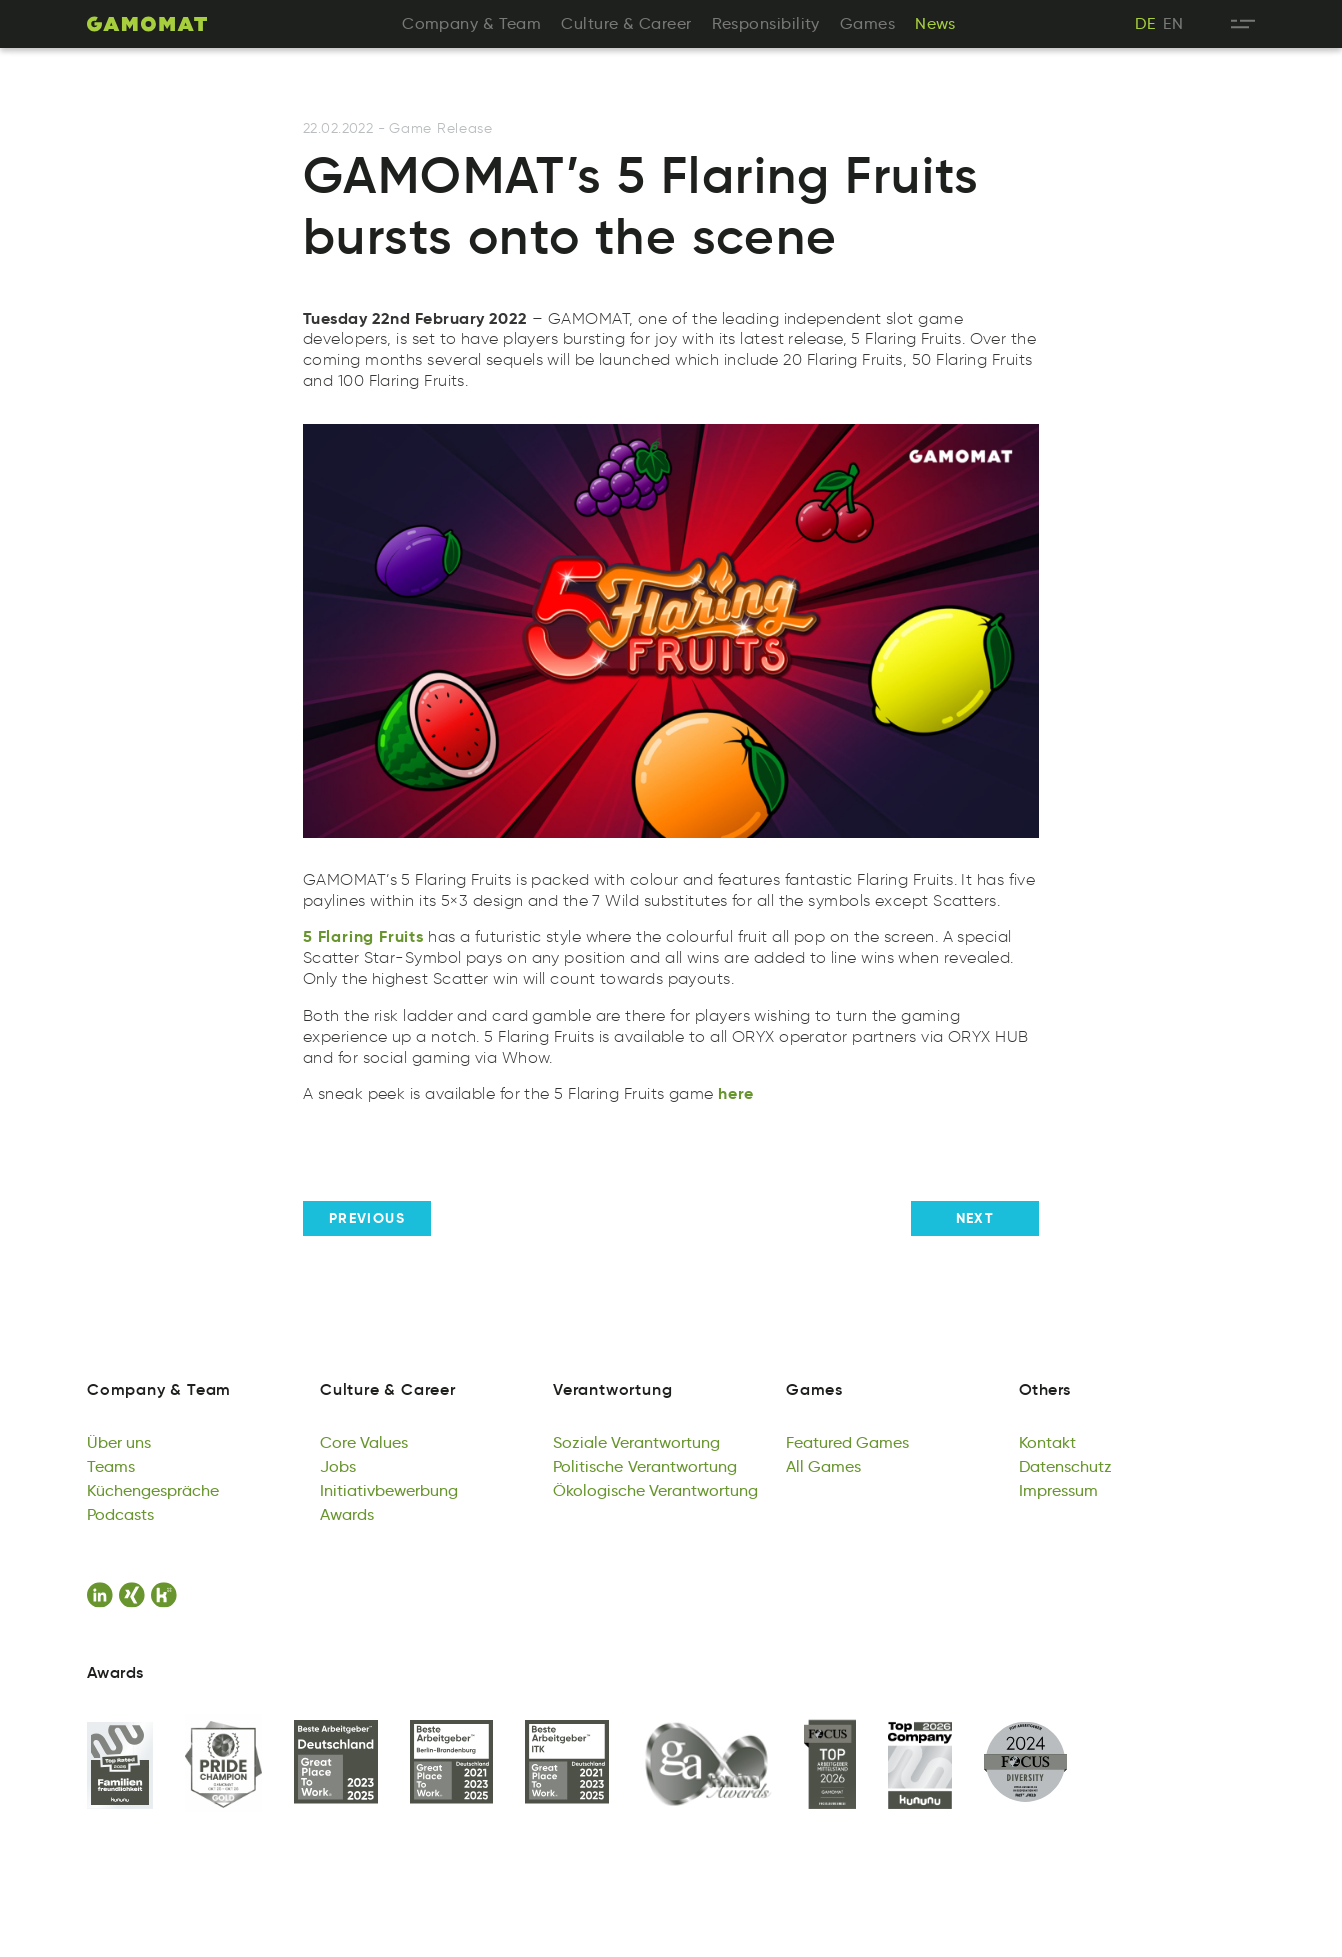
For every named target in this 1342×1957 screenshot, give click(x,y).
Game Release (440, 128)
